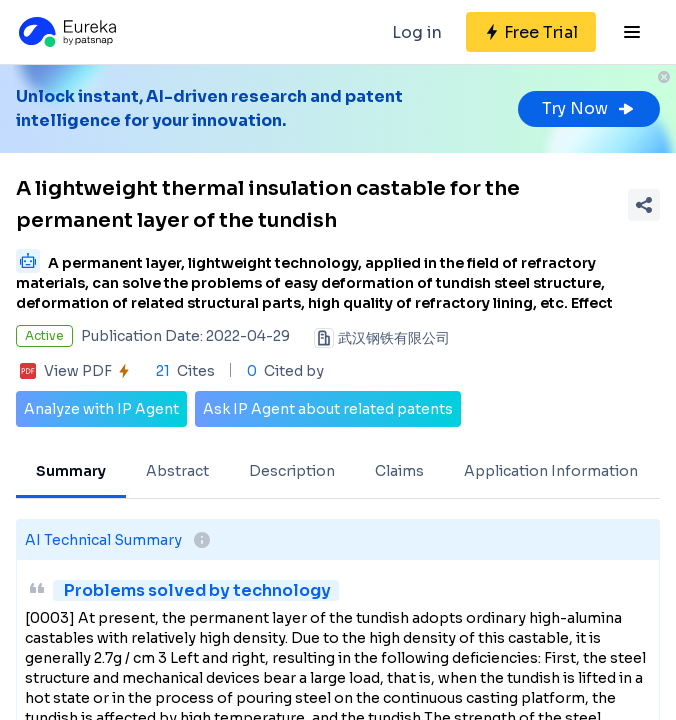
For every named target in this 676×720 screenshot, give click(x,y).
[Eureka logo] (66, 32)
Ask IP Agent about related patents (328, 409)
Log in (417, 32)
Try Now (589, 108)
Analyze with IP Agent (101, 409)
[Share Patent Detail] (644, 205)
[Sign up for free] (531, 32)
